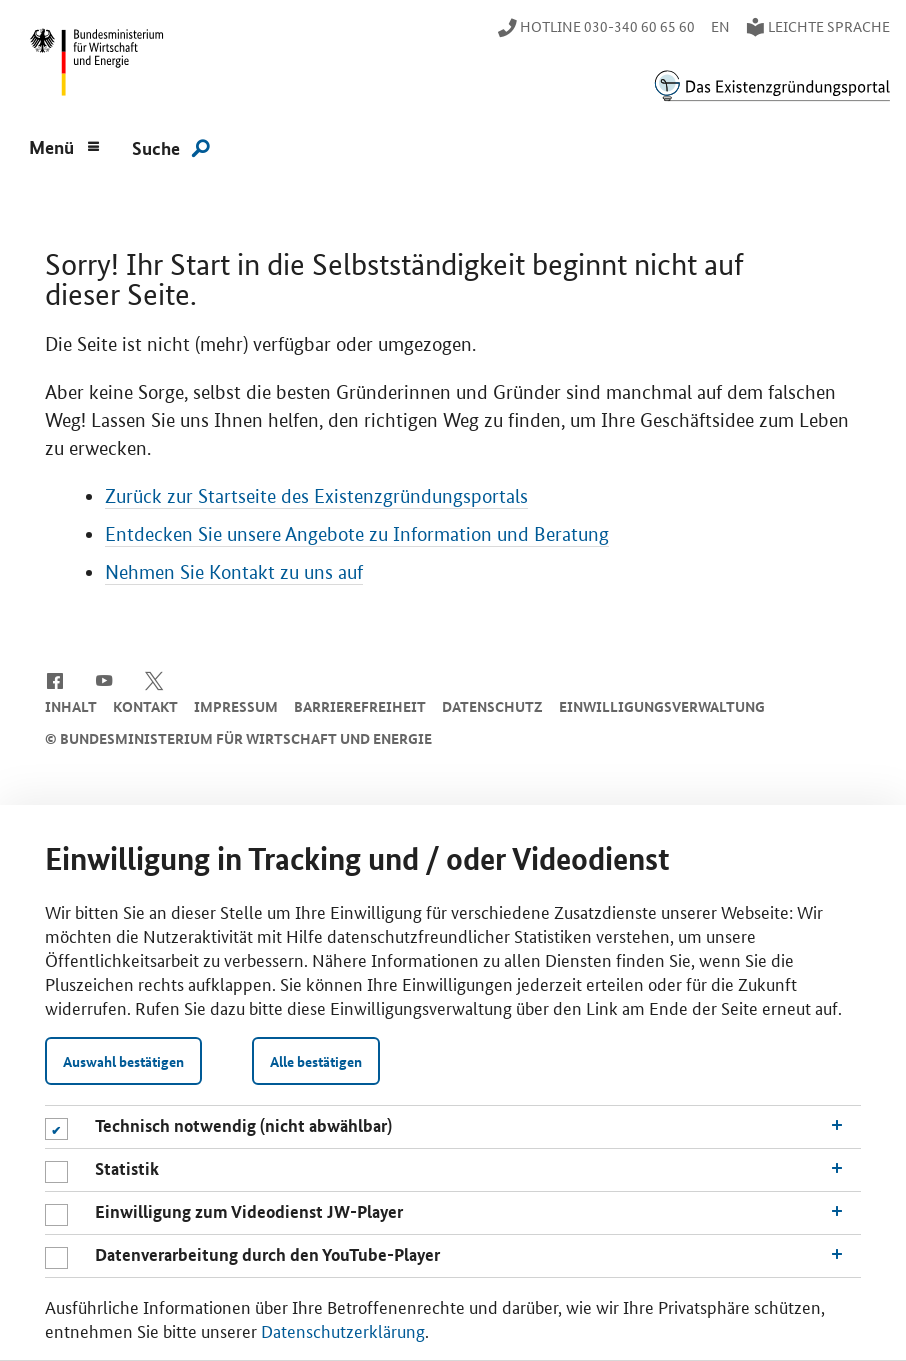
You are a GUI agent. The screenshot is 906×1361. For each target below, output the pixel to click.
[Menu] (65, 145)
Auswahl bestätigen (123, 1061)
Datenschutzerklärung (343, 1330)
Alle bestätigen (316, 1061)
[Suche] (171, 147)
